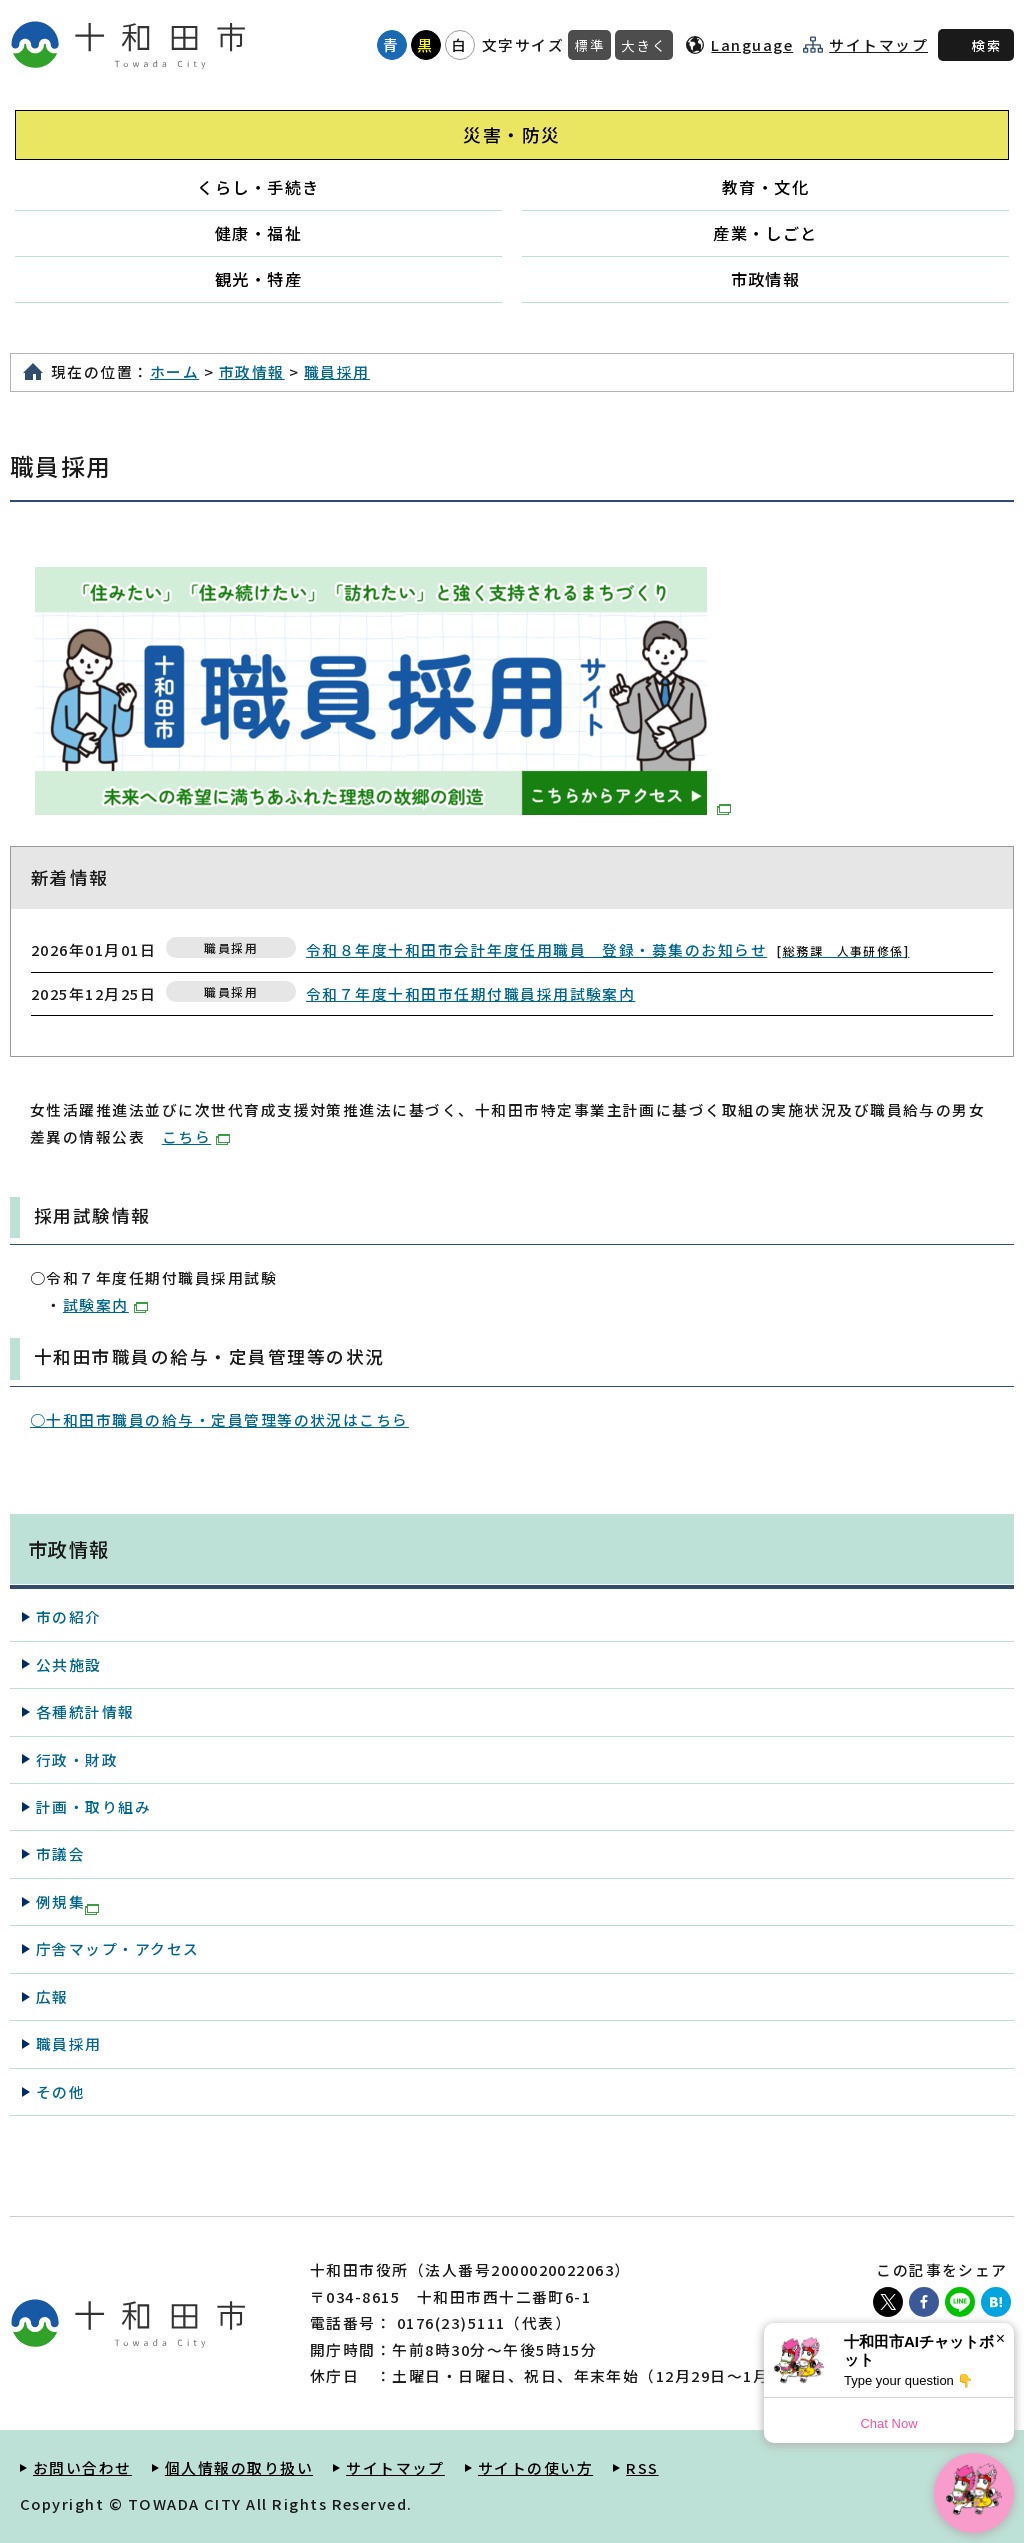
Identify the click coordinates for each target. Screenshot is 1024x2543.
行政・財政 (77, 1759)
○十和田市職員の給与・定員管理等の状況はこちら (219, 1419)
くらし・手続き (258, 187)
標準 (589, 45)
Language (752, 44)
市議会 (60, 1853)
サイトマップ (878, 45)
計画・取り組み (93, 1806)
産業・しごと (765, 233)
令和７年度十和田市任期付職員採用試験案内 (470, 993)
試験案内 (105, 1304)
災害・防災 (511, 134)
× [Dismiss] (1000, 2338)
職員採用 (337, 371)
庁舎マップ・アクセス (118, 1948)
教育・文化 (765, 187)
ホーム (174, 371)
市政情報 (766, 279)
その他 (60, 2091)
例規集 (67, 1903)
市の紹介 (69, 1616)
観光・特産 (258, 279)
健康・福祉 (258, 233)
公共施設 (69, 1664)
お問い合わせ (82, 2467)
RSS (642, 2467)
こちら (196, 1136)
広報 (52, 1996)
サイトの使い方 (535, 2467)
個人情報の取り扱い (239, 2467)
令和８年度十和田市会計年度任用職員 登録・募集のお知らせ (607, 949)
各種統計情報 (85, 1711)
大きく (644, 45)
